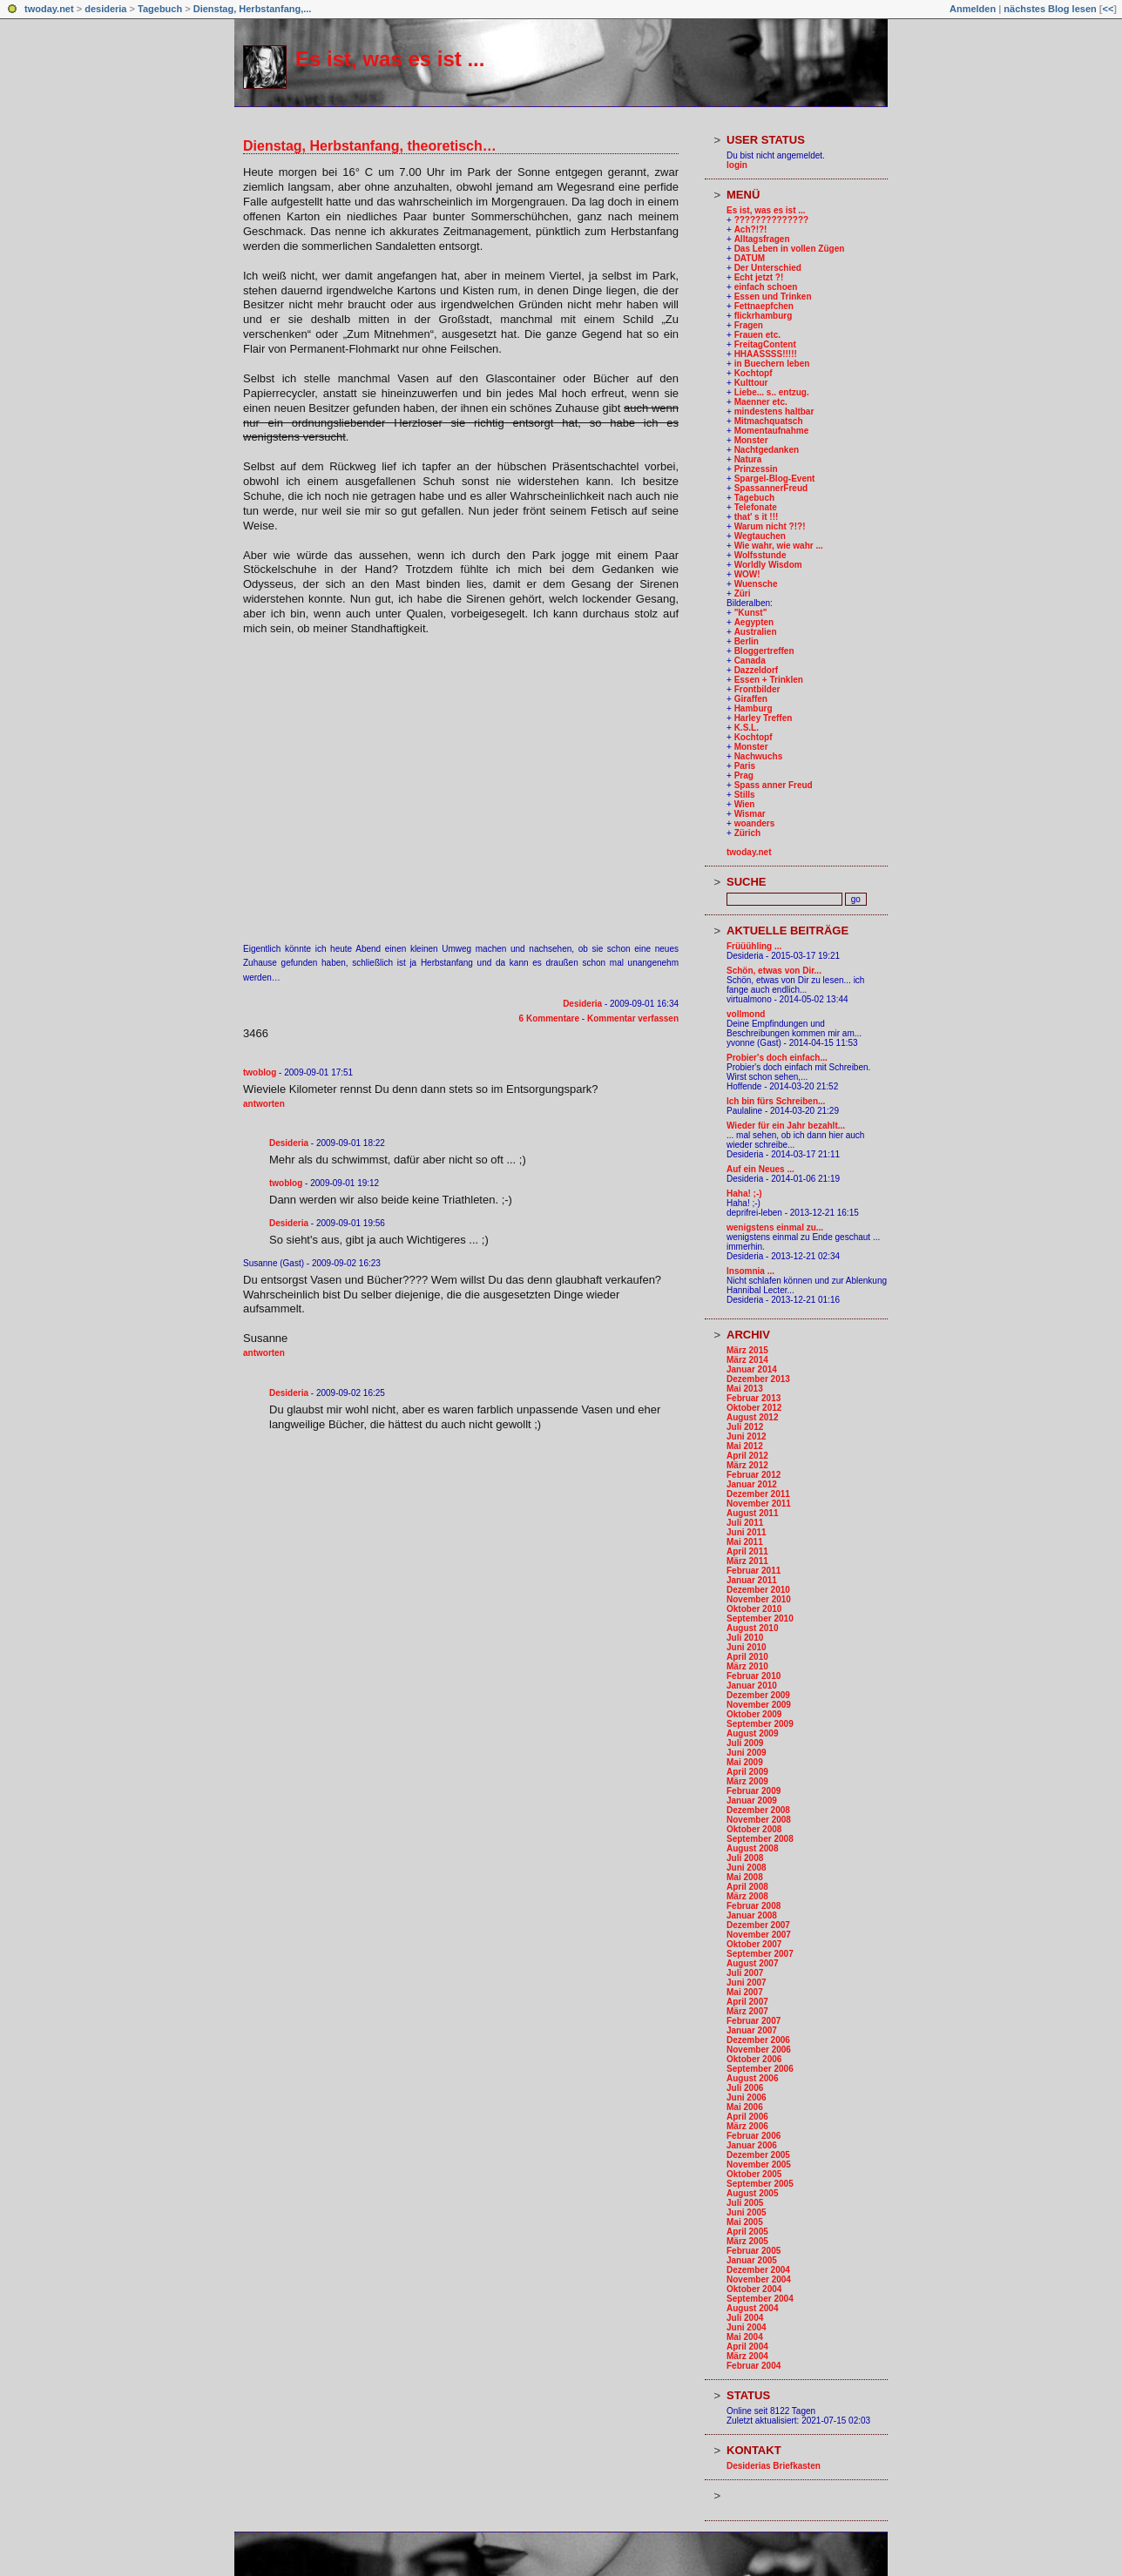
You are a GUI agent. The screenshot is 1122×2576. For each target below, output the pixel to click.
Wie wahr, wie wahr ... (778, 545)
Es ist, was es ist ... (389, 59)
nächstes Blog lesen (1050, 8)
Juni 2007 (747, 1982)
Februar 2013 (754, 1398)
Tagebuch (160, 8)
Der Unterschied (767, 268)
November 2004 (759, 2279)
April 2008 (747, 1887)
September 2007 (760, 1954)
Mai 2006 (745, 2107)
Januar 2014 (752, 1369)
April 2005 (747, 2231)
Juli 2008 (745, 1858)
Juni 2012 (747, 1436)
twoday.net (49, 8)
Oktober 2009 (754, 1714)
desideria (105, 8)
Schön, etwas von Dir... (774, 970)
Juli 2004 (745, 2318)
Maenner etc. (760, 402)
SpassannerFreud (771, 488)
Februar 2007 (754, 2021)
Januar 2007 (752, 2030)
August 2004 (752, 2308)
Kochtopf (753, 373)
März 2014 (747, 1360)
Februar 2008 (754, 1906)
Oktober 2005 (754, 2174)
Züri (742, 593)
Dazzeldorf (756, 670)
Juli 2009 (745, 1743)
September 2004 (760, 2298)
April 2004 (747, 2346)
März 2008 (747, 1896)
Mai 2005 (745, 2222)
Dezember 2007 (758, 1925)
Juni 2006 (747, 2097)
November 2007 (759, 1934)
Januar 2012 (752, 1484)
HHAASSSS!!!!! (765, 354)
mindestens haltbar (774, 411)
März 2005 (747, 2241)
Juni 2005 (747, 2212)
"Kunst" (750, 612)
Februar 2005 (754, 2251)
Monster (751, 440)
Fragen (748, 325)
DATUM (749, 258)
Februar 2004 (754, 2365)
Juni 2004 (747, 2327)
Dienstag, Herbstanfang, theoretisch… (370, 145)
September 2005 (760, 2183)
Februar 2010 (754, 1676)
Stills (744, 794)
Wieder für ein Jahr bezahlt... (786, 1125)
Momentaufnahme (771, 430)
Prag (744, 775)
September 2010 (760, 1618)
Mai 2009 (745, 1762)
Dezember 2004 (758, 2270)
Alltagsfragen (762, 239)
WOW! (747, 574)
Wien (744, 804)
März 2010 (747, 1666)
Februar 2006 (754, 2136)
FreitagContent (765, 344)
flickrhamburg (763, 315)
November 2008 (759, 1819)
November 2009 (759, 1704)
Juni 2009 (747, 1752)
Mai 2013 (745, 1388)
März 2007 (747, 2011)
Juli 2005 (745, 2203)
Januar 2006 (752, 2145)
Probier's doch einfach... (777, 1057)
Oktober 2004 (754, 2289)
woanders (754, 823)
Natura (748, 459)
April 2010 (747, 1657)
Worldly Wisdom (768, 565)
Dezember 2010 (758, 1590)
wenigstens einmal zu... (775, 1227)
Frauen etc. (757, 335)
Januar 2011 (752, 1580)
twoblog (259, 1072)
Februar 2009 (754, 1791)
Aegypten (754, 622)
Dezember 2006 (758, 2040)
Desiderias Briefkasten (774, 2466)
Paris (744, 766)
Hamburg (753, 708)
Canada (750, 660)
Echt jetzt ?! (759, 277)
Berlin (746, 641)
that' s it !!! (756, 517)
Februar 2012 (754, 1475)
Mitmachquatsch (768, 421)
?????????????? (771, 220)
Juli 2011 (745, 1522)
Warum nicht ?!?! (770, 526)
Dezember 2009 (758, 1695)
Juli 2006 (745, 2088)
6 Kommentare (549, 1018)
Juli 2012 (745, 1427)
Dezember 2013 (758, 1379)
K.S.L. (746, 727)
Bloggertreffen (764, 651)
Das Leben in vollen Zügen (789, 248)
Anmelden (973, 8)
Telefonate (755, 507)
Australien (755, 632)
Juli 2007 (745, 1973)
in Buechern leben (772, 363)
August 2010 (752, 1628)
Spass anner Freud (773, 785)
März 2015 (747, 1350)
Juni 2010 (747, 1647)
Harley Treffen (763, 718)
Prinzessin (756, 469)
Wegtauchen (760, 536)
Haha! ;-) (744, 1193)
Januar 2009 (752, 1800)
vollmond (746, 1014)
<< (1107, 8)
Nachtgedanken (766, 450)
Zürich (747, 833)
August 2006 (752, 2078)
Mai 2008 (745, 1877)
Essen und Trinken (773, 296)
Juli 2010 (745, 1637)
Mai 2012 (745, 1446)
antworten (264, 1104)
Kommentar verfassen (633, 1018)
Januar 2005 (752, 2260)
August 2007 (752, 1963)
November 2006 (759, 2049)
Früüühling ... (754, 946)
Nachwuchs (758, 756)
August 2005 (752, 2193)
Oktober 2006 (754, 2059)
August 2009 (752, 1733)
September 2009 (760, 1724)
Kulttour (751, 383)
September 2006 (760, 2069)
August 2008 (752, 1848)
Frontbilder (757, 689)
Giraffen (750, 699)
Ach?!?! (750, 229)
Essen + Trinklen (768, 679)
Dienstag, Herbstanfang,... (252, 8)
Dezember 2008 (758, 1810)
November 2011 (759, 1503)
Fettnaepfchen (764, 306)
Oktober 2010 (754, 1609)
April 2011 (747, 1551)
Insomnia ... (750, 1271)
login (737, 165)
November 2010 (759, 1599)
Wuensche (756, 584)
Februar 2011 (754, 1570)
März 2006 (747, 2126)
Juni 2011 (747, 1532)
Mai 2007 (745, 1992)
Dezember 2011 (758, 1494)
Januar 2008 (752, 1915)
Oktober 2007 (754, 1944)
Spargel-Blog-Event (774, 478)
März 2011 (747, 1561)
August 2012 (752, 1417)
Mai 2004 (745, 2337)
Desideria (582, 1003)
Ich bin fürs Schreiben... (776, 1101)
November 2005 (759, 2164)
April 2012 (747, 1455)
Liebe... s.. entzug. (771, 392)
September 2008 (760, 1839)
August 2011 (752, 1513)
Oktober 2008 (754, 1829)
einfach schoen (766, 287)
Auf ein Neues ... (760, 1169)
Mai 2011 (745, 1542)
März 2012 (747, 1465)
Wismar (750, 814)
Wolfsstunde (760, 555)
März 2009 (747, 1781)
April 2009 (747, 1772)
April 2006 (747, 2116)
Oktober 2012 (754, 1408)
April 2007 (747, 2001)
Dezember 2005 (758, 2155)
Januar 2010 (752, 1685)
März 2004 (747, 2356)
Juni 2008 (747, 1867)
